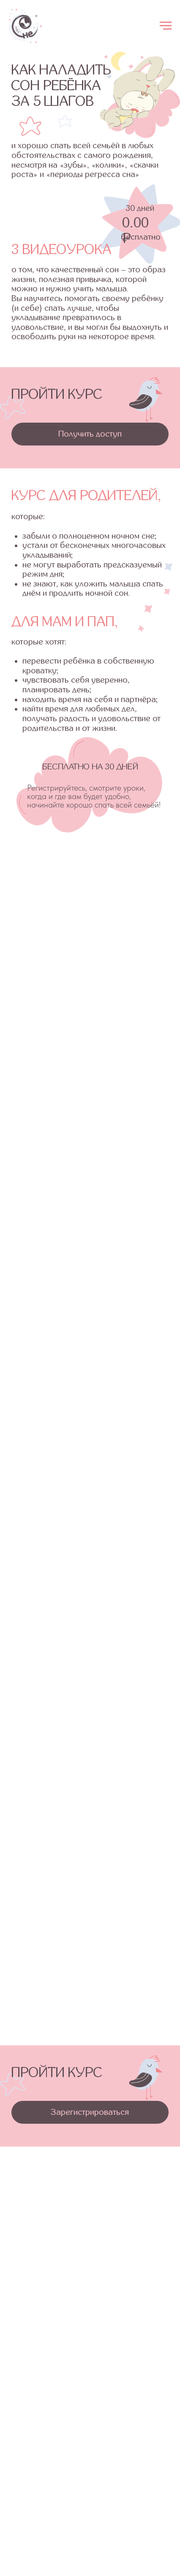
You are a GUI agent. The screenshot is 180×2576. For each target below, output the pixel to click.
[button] (90, 434)
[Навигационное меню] (166, 26)
